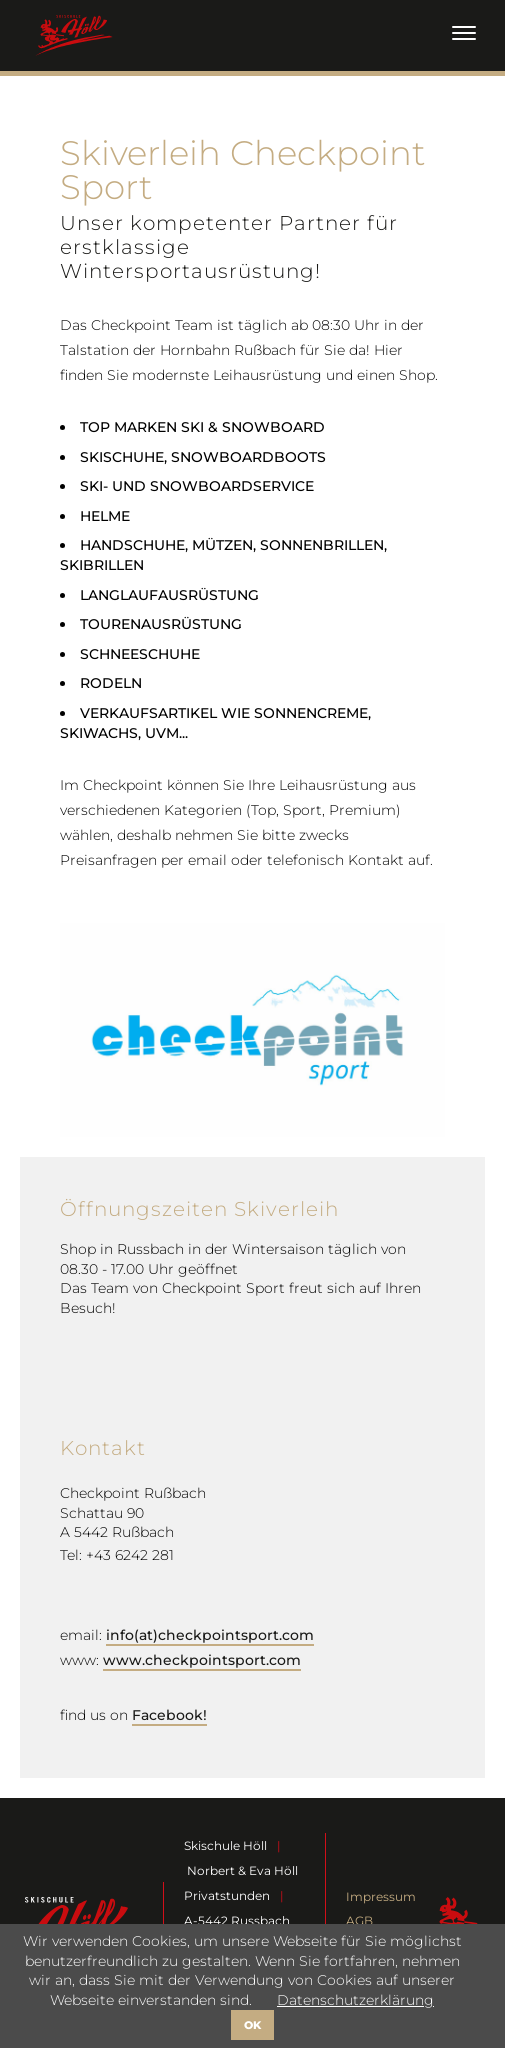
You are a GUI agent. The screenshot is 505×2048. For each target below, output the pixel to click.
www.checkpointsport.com (202, 1660)
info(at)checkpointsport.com (210, 1635)
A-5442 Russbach (237, 1920)
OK (252, 2025)
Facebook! (169, 1715)
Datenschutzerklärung (355, 2000)
